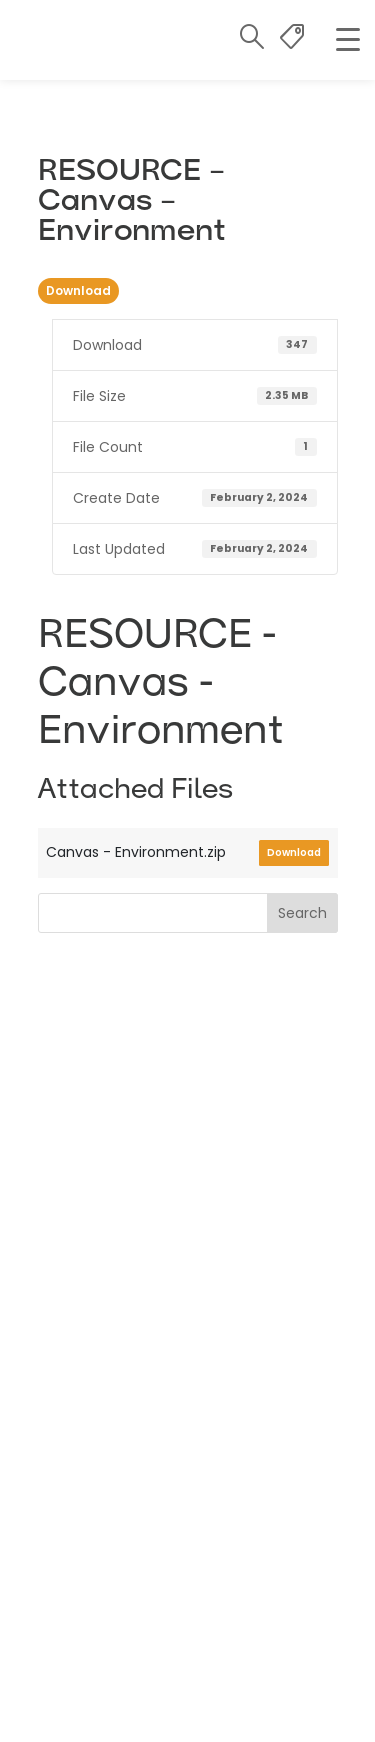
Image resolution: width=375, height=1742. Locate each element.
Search (302, 913)
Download (78, 290)
